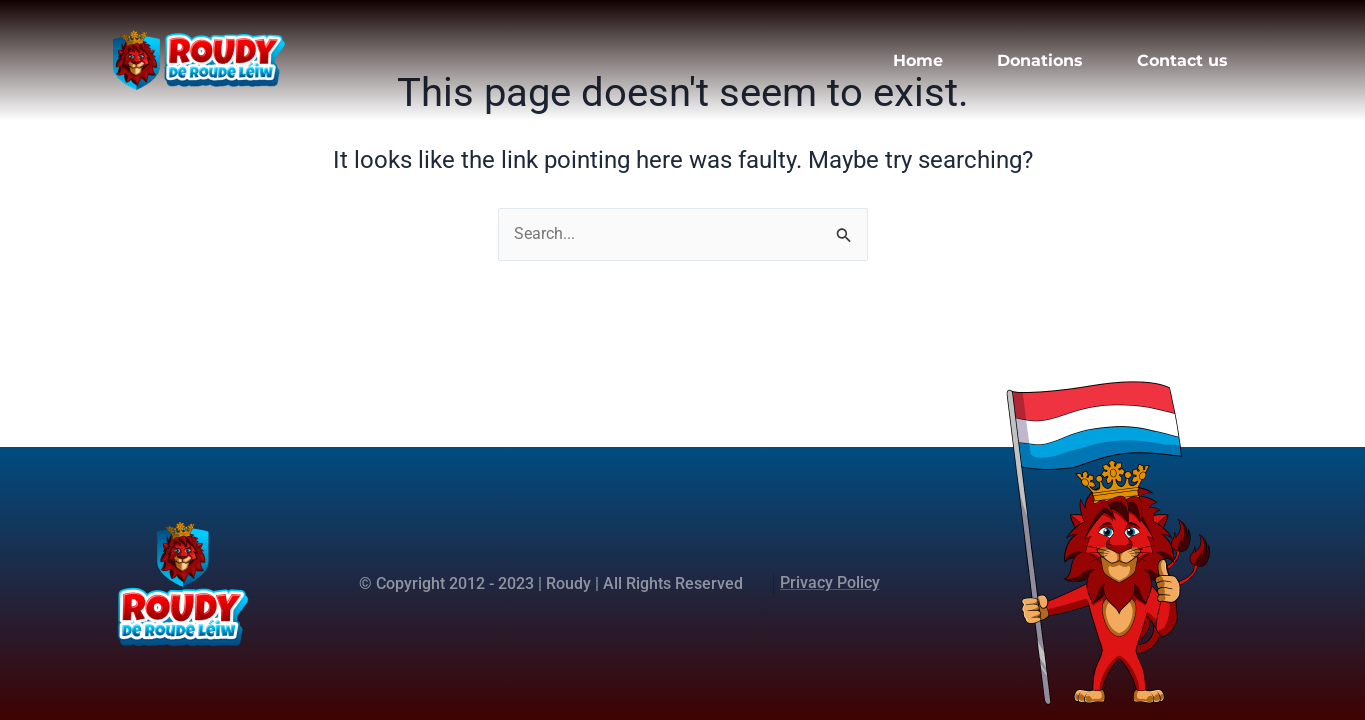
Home (918, 60)
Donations (1040, 60)
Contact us (1182, 60)
